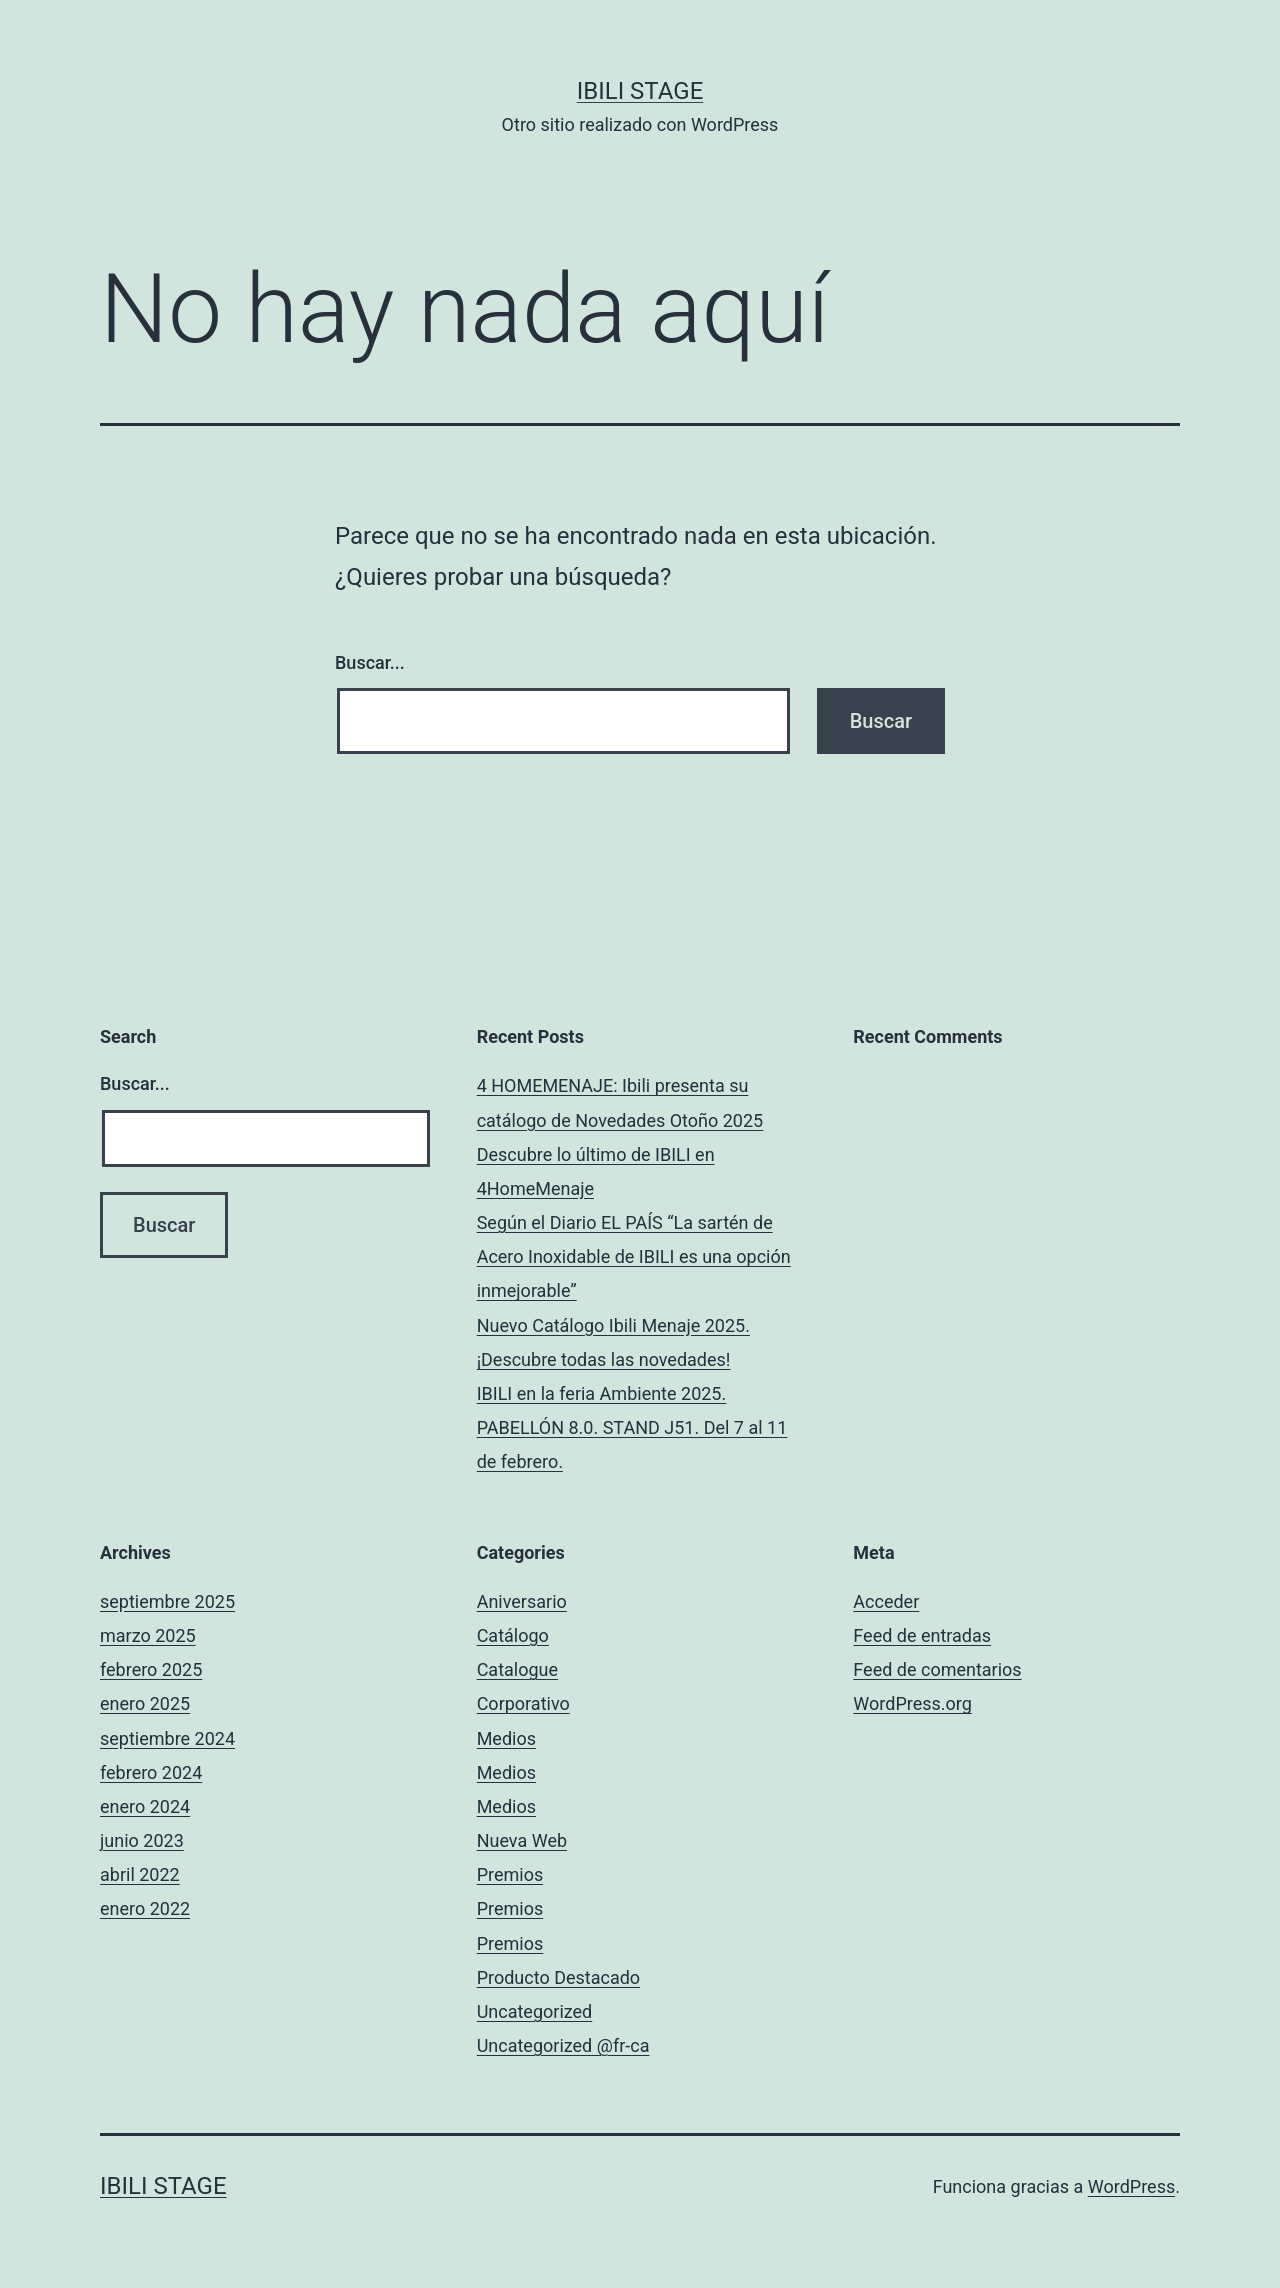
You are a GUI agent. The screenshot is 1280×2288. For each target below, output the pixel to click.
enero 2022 (145, 1908)
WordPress (1131, 2186)
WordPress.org (912, 1703)
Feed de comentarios (937, 1669)
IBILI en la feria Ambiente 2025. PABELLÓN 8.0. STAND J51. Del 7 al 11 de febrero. (632, 1427)
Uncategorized (535, 2011)
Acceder (886, 1601)
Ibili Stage (640, 91)
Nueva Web (522, 1840)
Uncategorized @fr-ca (563, 2045)
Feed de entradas (922, 1635)
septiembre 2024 (167, 1738)
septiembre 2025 (167, 1601)
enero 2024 (145, 1806)
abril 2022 (140, 1874)
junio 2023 (142, 1840)
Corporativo (523, 1703)
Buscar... (370, 662)
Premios (510, 1874)
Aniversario (522, 1601)
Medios (506, 1738)
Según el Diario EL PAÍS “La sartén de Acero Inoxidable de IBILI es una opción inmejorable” (634, 1256)
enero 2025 (145, 1703)
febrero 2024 (151, 1772)
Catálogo (513, 1635)
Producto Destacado (558, 1977)
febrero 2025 (151, 1669)
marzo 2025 (148, 1635)
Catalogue (517, 1669)
